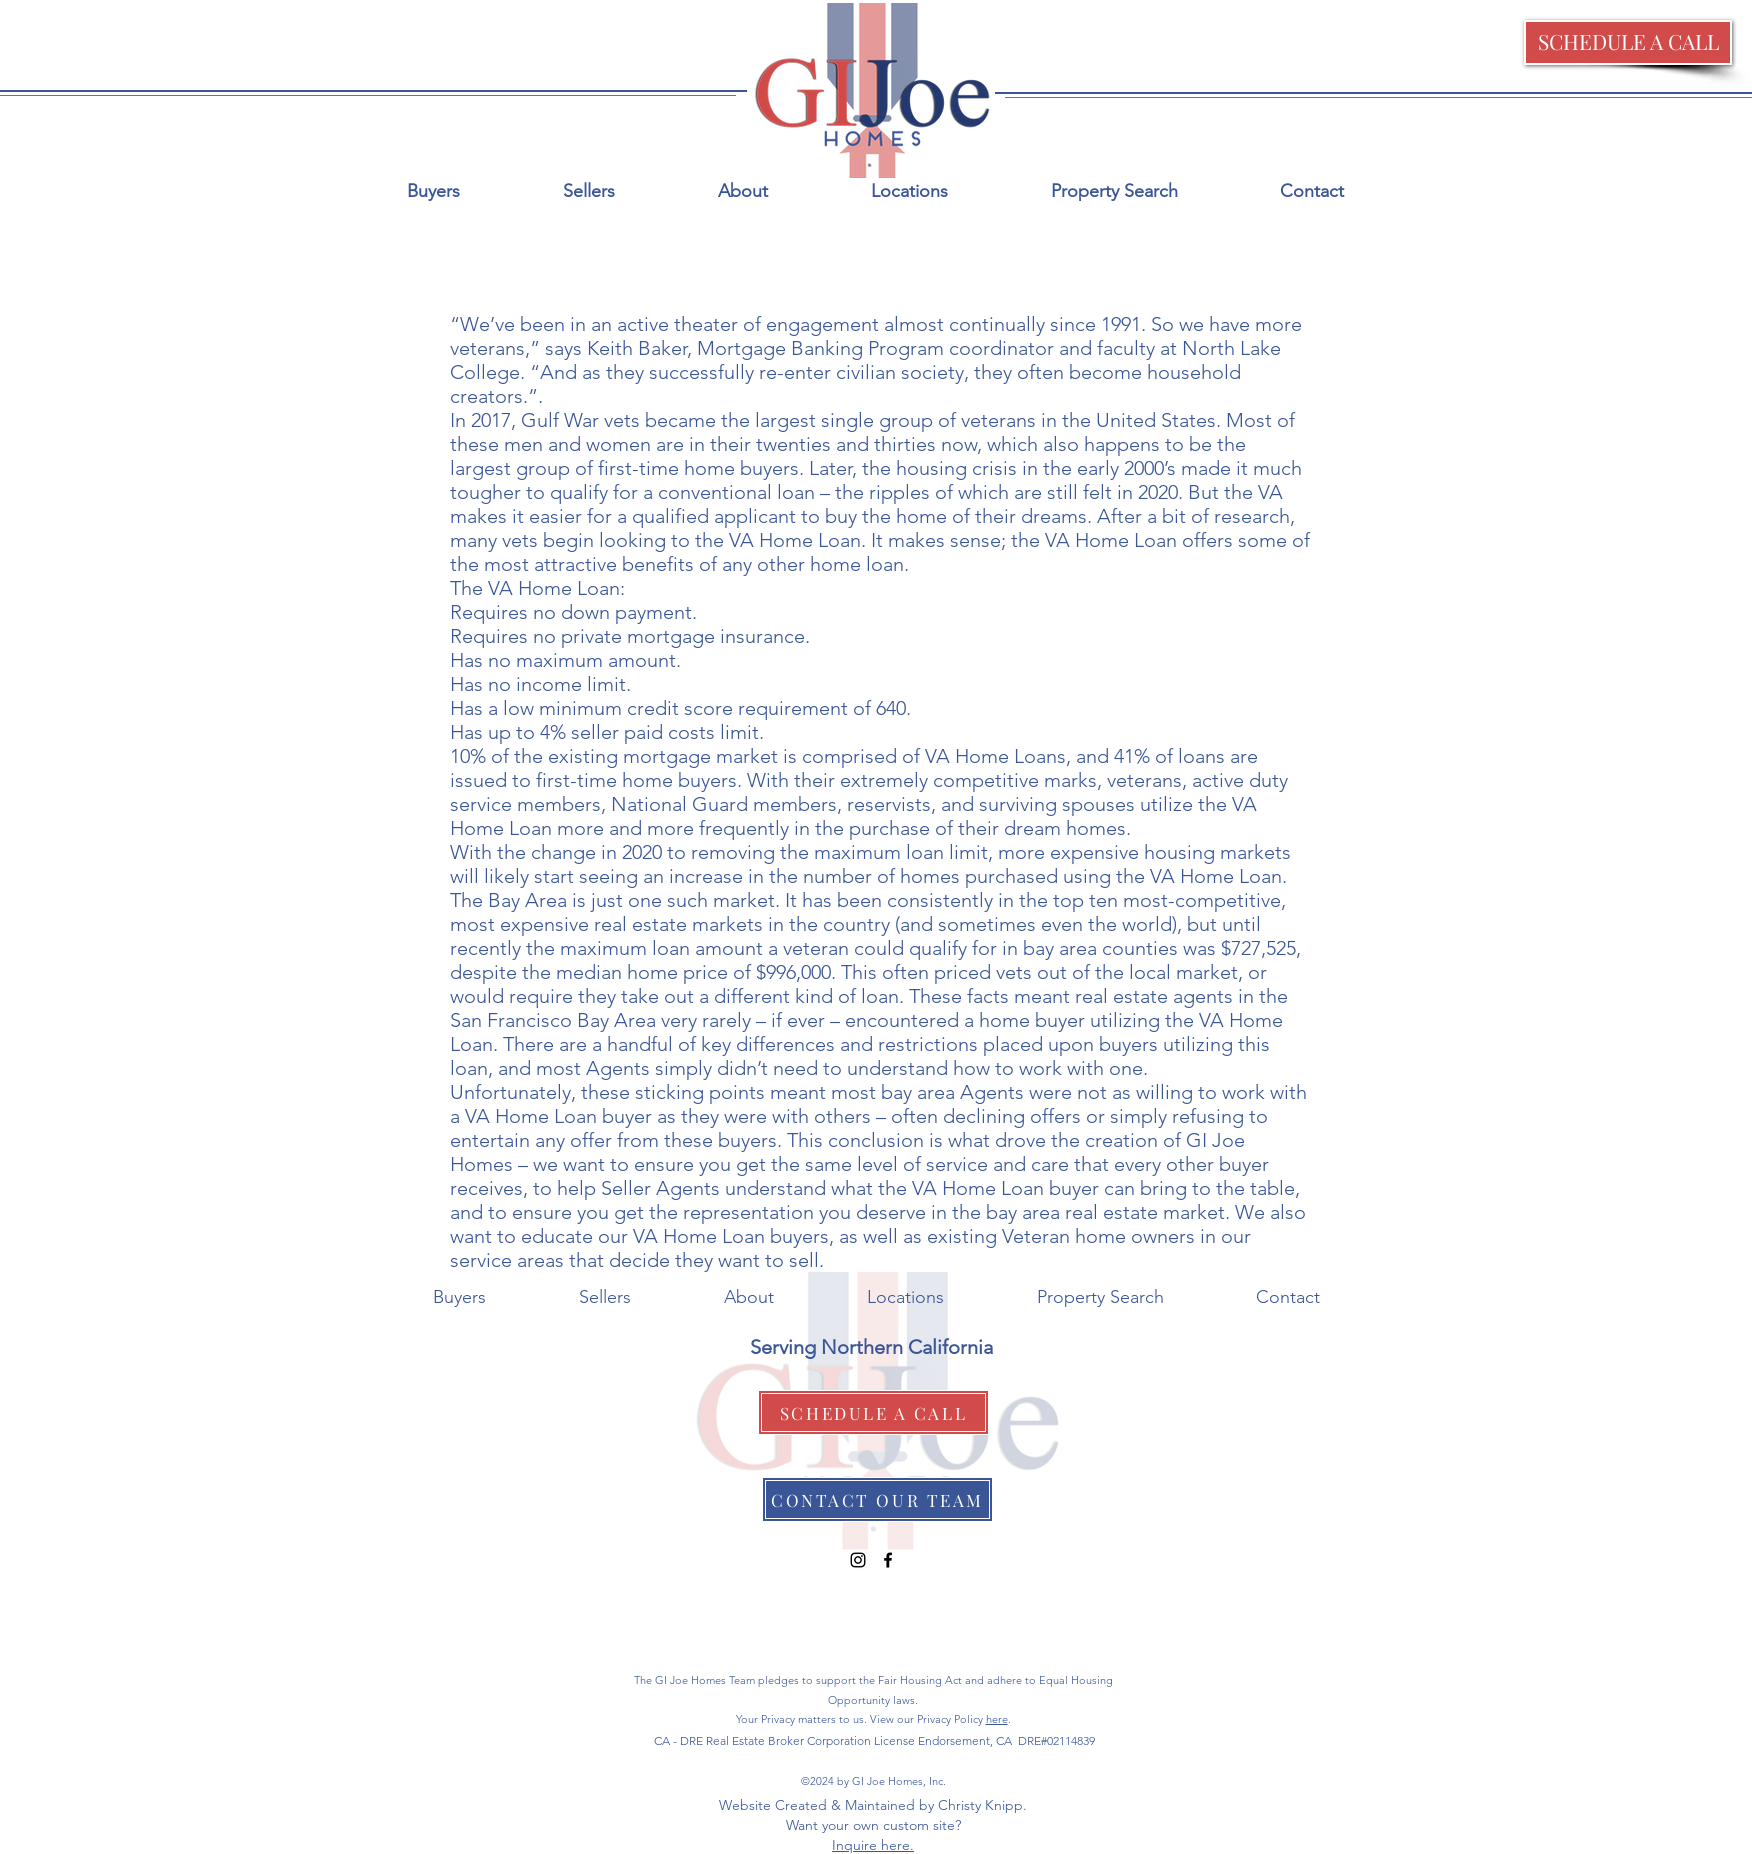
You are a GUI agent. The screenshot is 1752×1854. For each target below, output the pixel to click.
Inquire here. (873, 1845)
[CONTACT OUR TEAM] (877, 1499)
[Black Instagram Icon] (858, 1560)
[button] (1628, 42)
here (997, 1719)
